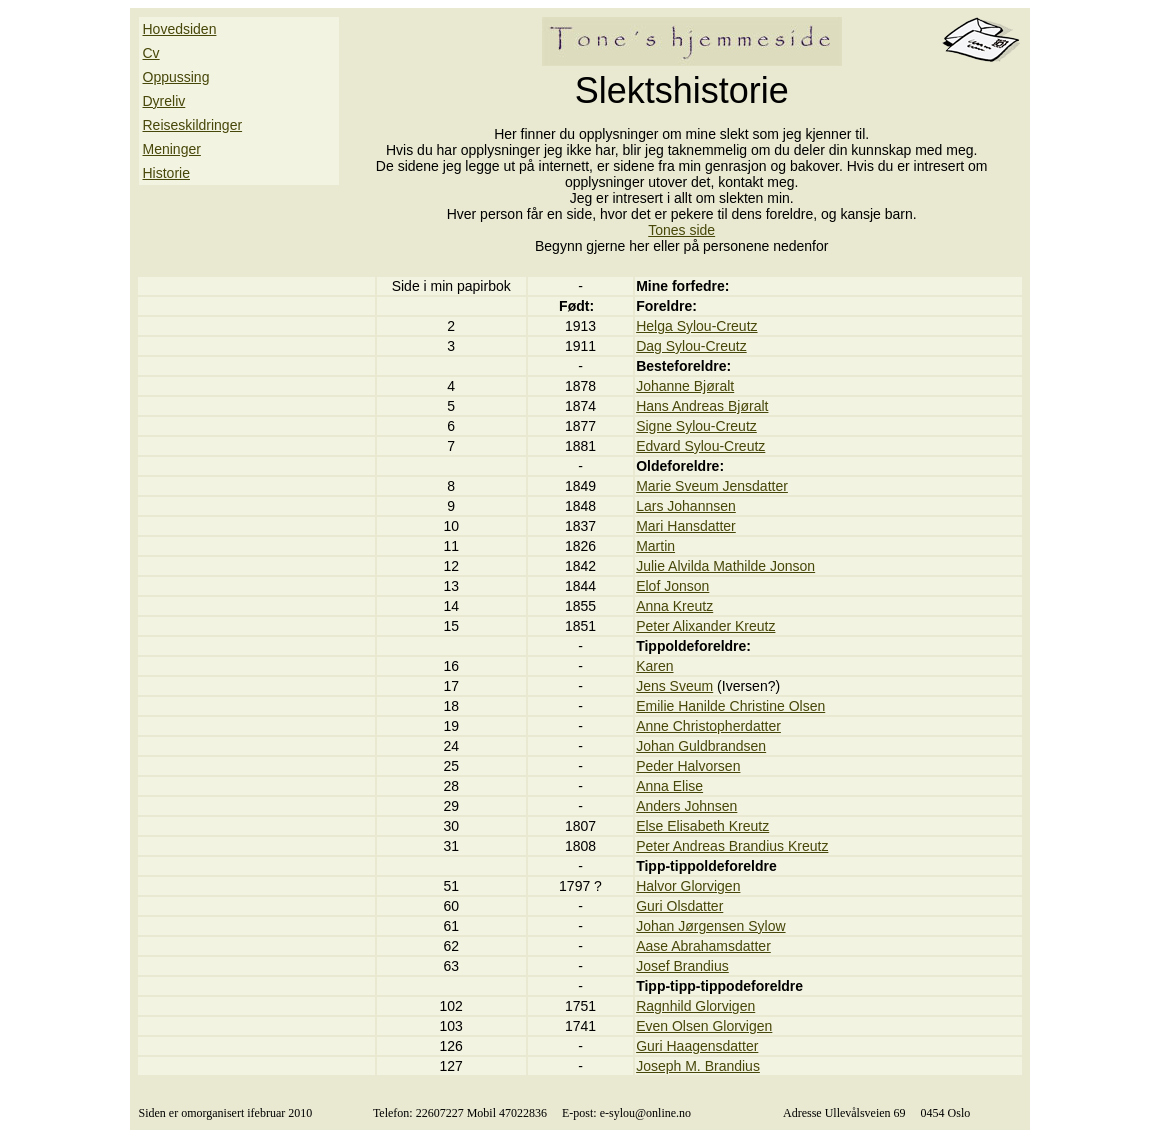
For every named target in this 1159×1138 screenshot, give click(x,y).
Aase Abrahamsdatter (703, 946)
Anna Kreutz (674, 606)
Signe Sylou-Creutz (696, 426)
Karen (654, 666)
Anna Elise (669, 786)
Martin (655, 546)
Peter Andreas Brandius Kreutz (732, 846)
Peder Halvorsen (688, 766)
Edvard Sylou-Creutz (700, 446)
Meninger (172, 149)
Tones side (681, 230)
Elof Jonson (672, 586)
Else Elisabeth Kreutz (702, 826)
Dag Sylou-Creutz (691, 346)
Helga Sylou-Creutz (696, 326)
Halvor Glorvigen (688, 886)
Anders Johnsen (686, 806)
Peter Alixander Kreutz (705, 626)
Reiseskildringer (193, 125)
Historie (166, 173)
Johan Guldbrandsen (701, 746)
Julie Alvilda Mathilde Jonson (725, 566)
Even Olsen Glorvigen (704, 1026)
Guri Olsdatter (679, 906)
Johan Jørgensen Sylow (710, 926)
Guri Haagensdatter (697, 1046)
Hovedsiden (180, 29)
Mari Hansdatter (686, 526)
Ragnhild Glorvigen (695, 1006)
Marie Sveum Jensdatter (712, 486)
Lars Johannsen (686, 506)
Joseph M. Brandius (698, 1066)
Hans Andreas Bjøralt (702, 406)
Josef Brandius (682, 966)
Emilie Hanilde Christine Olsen (730, 706)
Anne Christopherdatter (708, 726)
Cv (151, 53)
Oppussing (176, 77)
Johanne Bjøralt (685, 386)
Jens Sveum (674, 686)
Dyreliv (164, 101)
